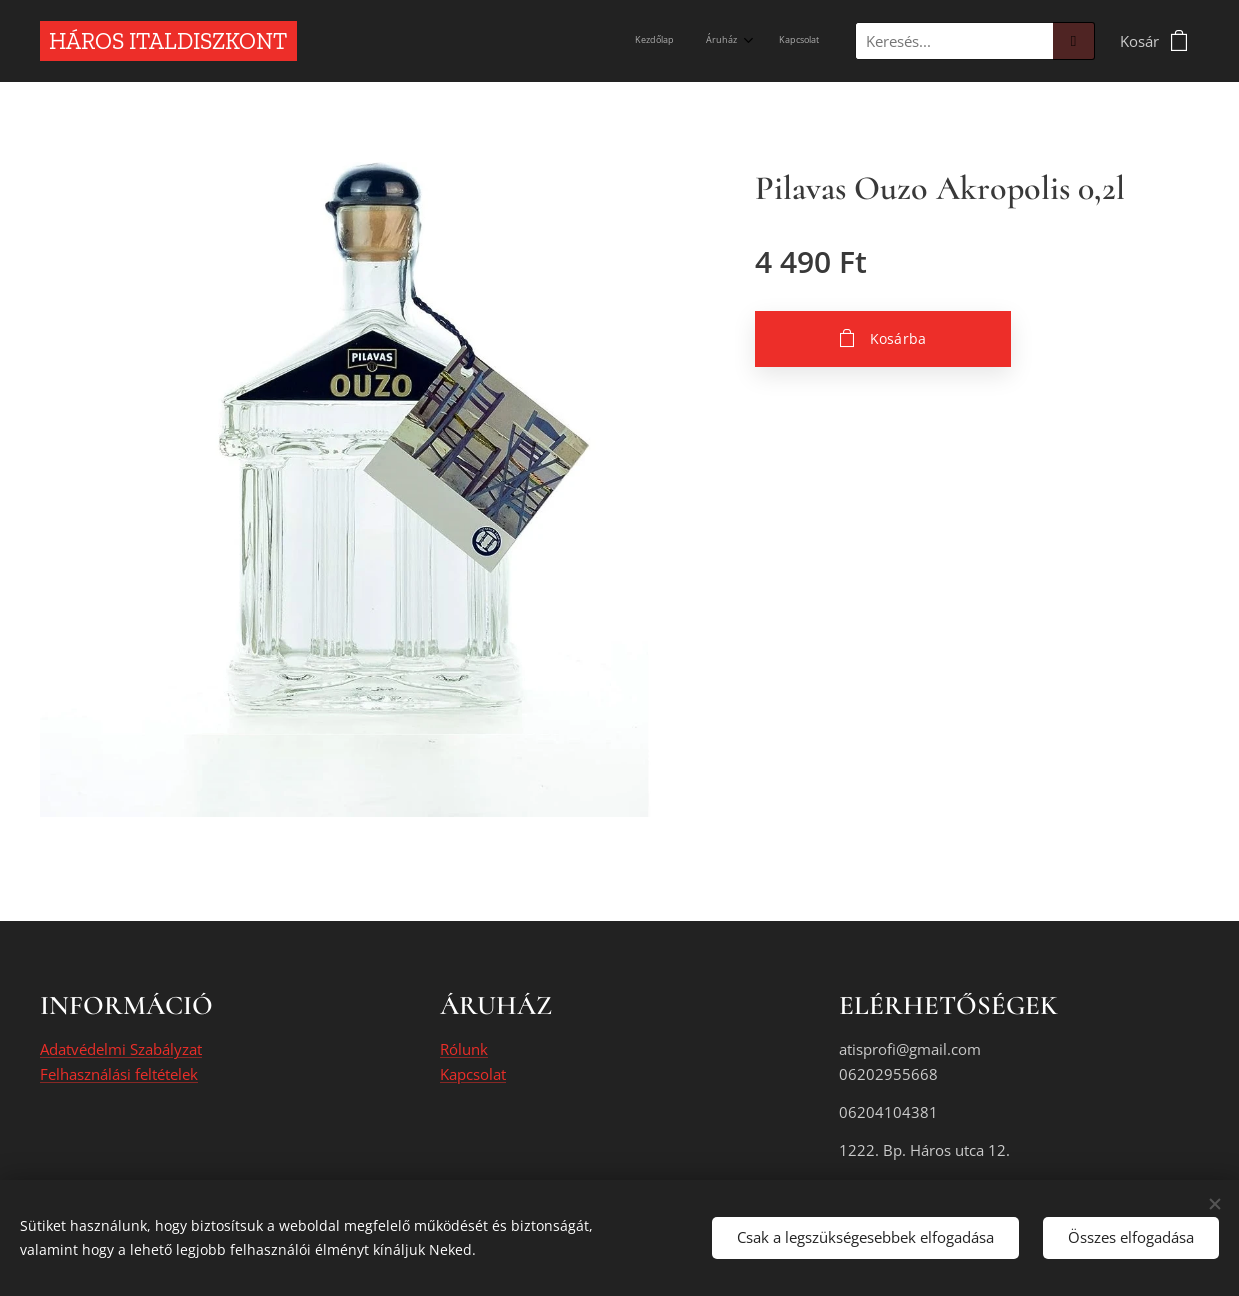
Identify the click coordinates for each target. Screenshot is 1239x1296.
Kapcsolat (473, 1074)
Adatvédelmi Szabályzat (121, 1050)
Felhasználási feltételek (119, 1074)
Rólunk (464, 1050)
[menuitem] (750, 41)
